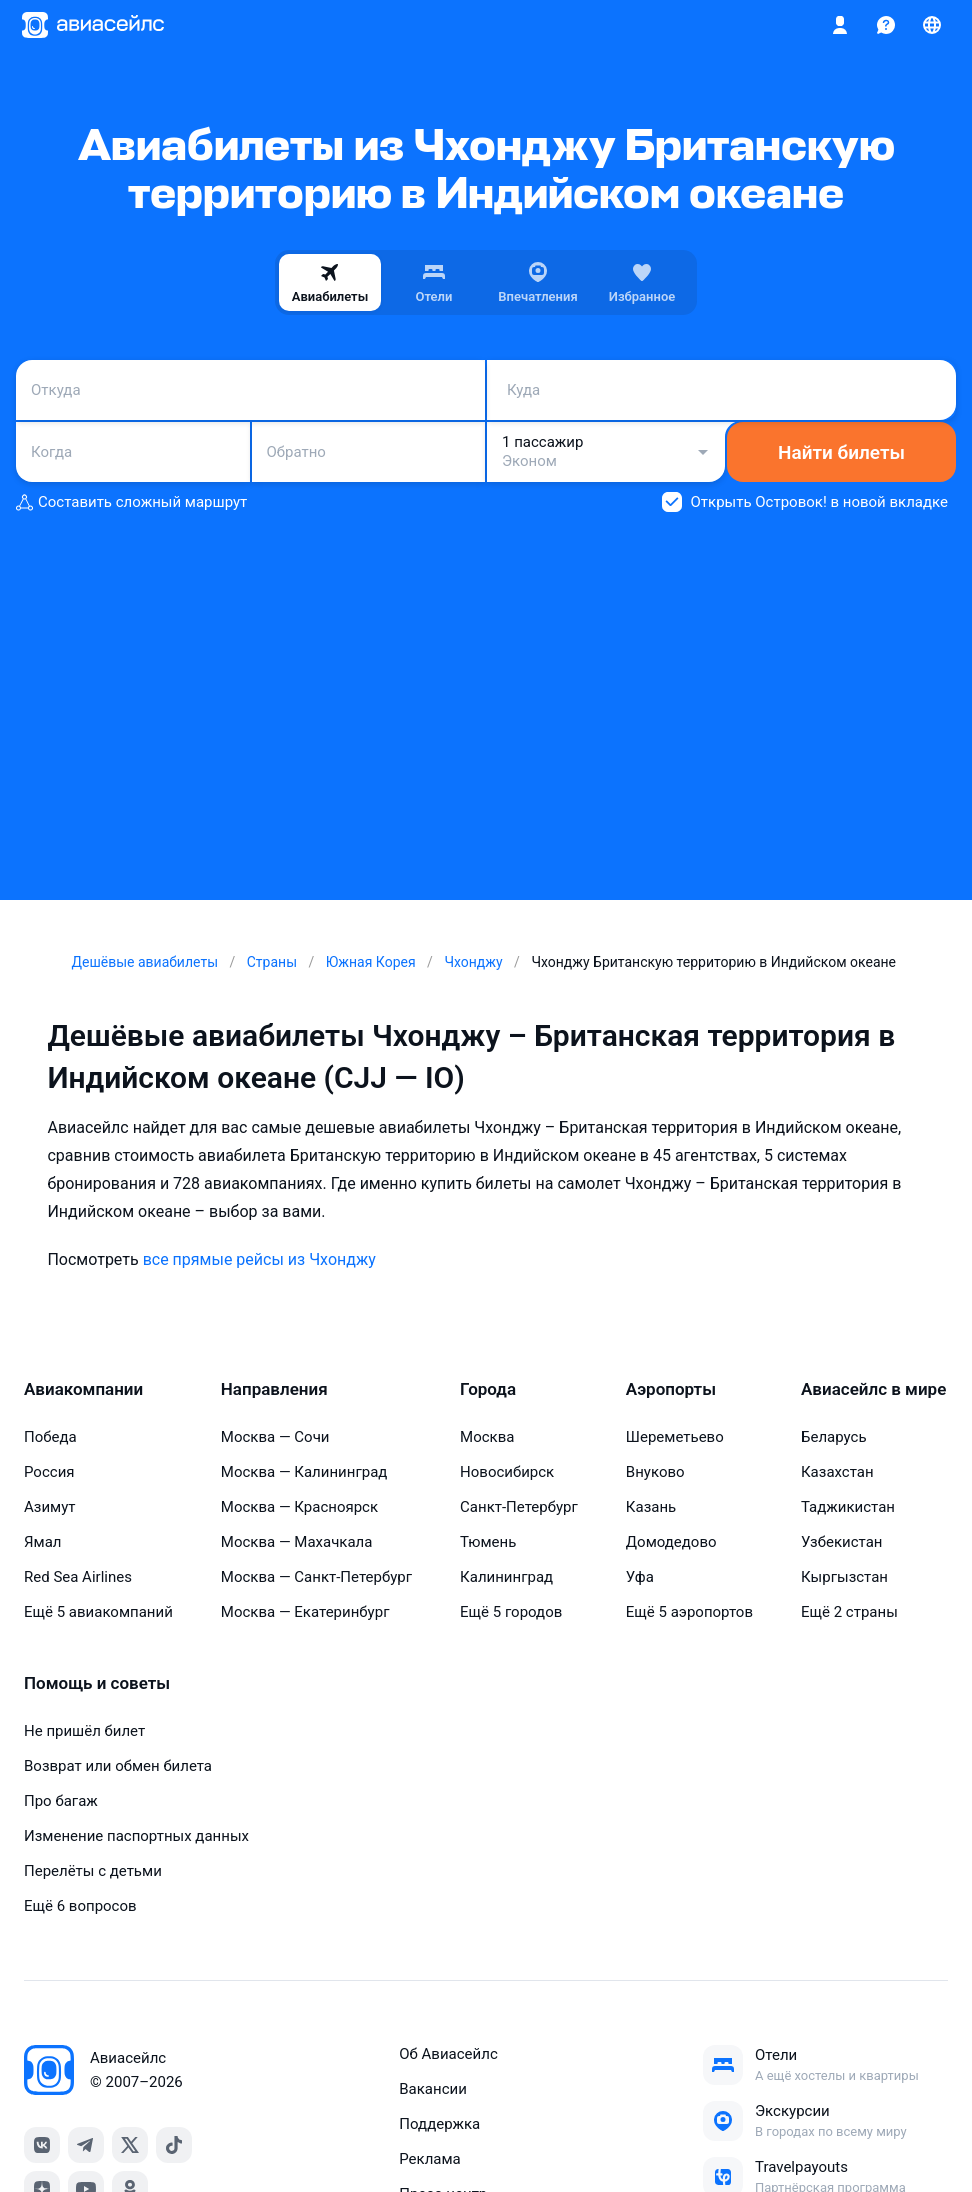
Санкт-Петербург (519, 1507)
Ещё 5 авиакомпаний (98, 1612)
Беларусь (834, 1437)
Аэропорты (671, 1389)
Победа (50, 1437)
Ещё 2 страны (849, 1612)
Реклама (430, 2159)
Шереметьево (675, 1437)
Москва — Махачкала (297, 1542)
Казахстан (837, 1472)
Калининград (506, 1577)
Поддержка (439, 2124)
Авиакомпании (83, 1389)
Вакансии (433, 2089)
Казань (651, 1507)
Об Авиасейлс (448, 2054)
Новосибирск (507, 1472)
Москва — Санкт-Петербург (316, 1577)
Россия (49, 1472)
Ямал (43, 1542)
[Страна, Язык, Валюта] (932, 25)
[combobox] (250, 390)
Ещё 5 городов (511, 1612)
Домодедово (671, 1542)
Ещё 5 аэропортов (689, 1612)
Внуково (655, 1472)
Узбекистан (842, 1542)
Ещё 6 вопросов (80, 1906)
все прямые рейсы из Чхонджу (259, 1259)
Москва (487, 1437)
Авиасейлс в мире (873, 1389)
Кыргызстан (844, 1577)
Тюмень (488, 1542)
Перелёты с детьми (93, 1871)
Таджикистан (848, 1507)
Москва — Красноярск (299, 1507)
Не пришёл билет (84, 1731)
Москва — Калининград (304, 1472)
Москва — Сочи (275, 1437)
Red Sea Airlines (78, 1577)
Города (488, 1389)
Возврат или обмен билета (118, 1766)
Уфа (640, 1577)
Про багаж (61, 1801)
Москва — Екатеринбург (305, 1612)
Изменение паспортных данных (136, 1836)
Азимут (50, 1507)
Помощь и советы (97, 1683)
